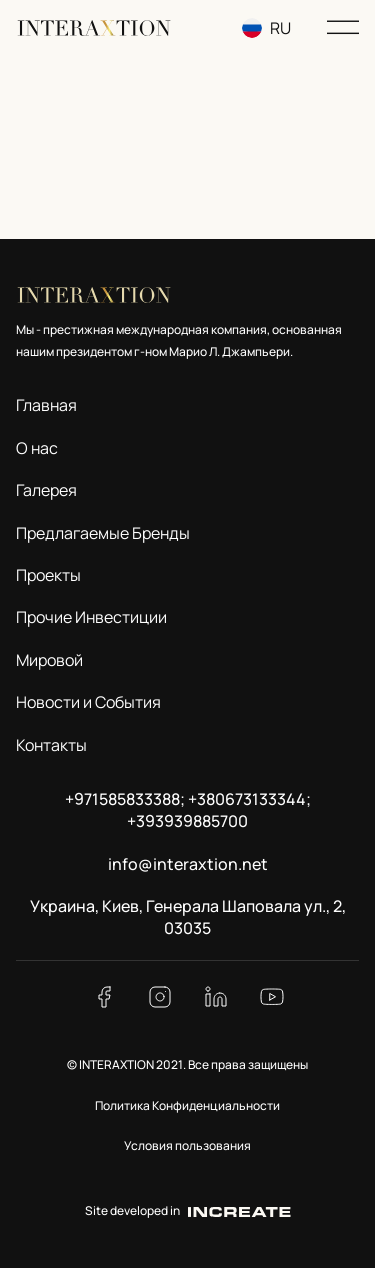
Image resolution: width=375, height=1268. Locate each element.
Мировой (49, 660)
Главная (46, 405)
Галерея (46, 490)
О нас (37, 448)
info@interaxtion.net (188, 864)
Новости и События (88, 702)
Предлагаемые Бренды (103, 533)
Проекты (48, 575)
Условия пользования (187, 1145)
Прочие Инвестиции (91, 617)
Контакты (51, 745)
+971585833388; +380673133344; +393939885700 (188, 810)
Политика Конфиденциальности (187, 1105)
